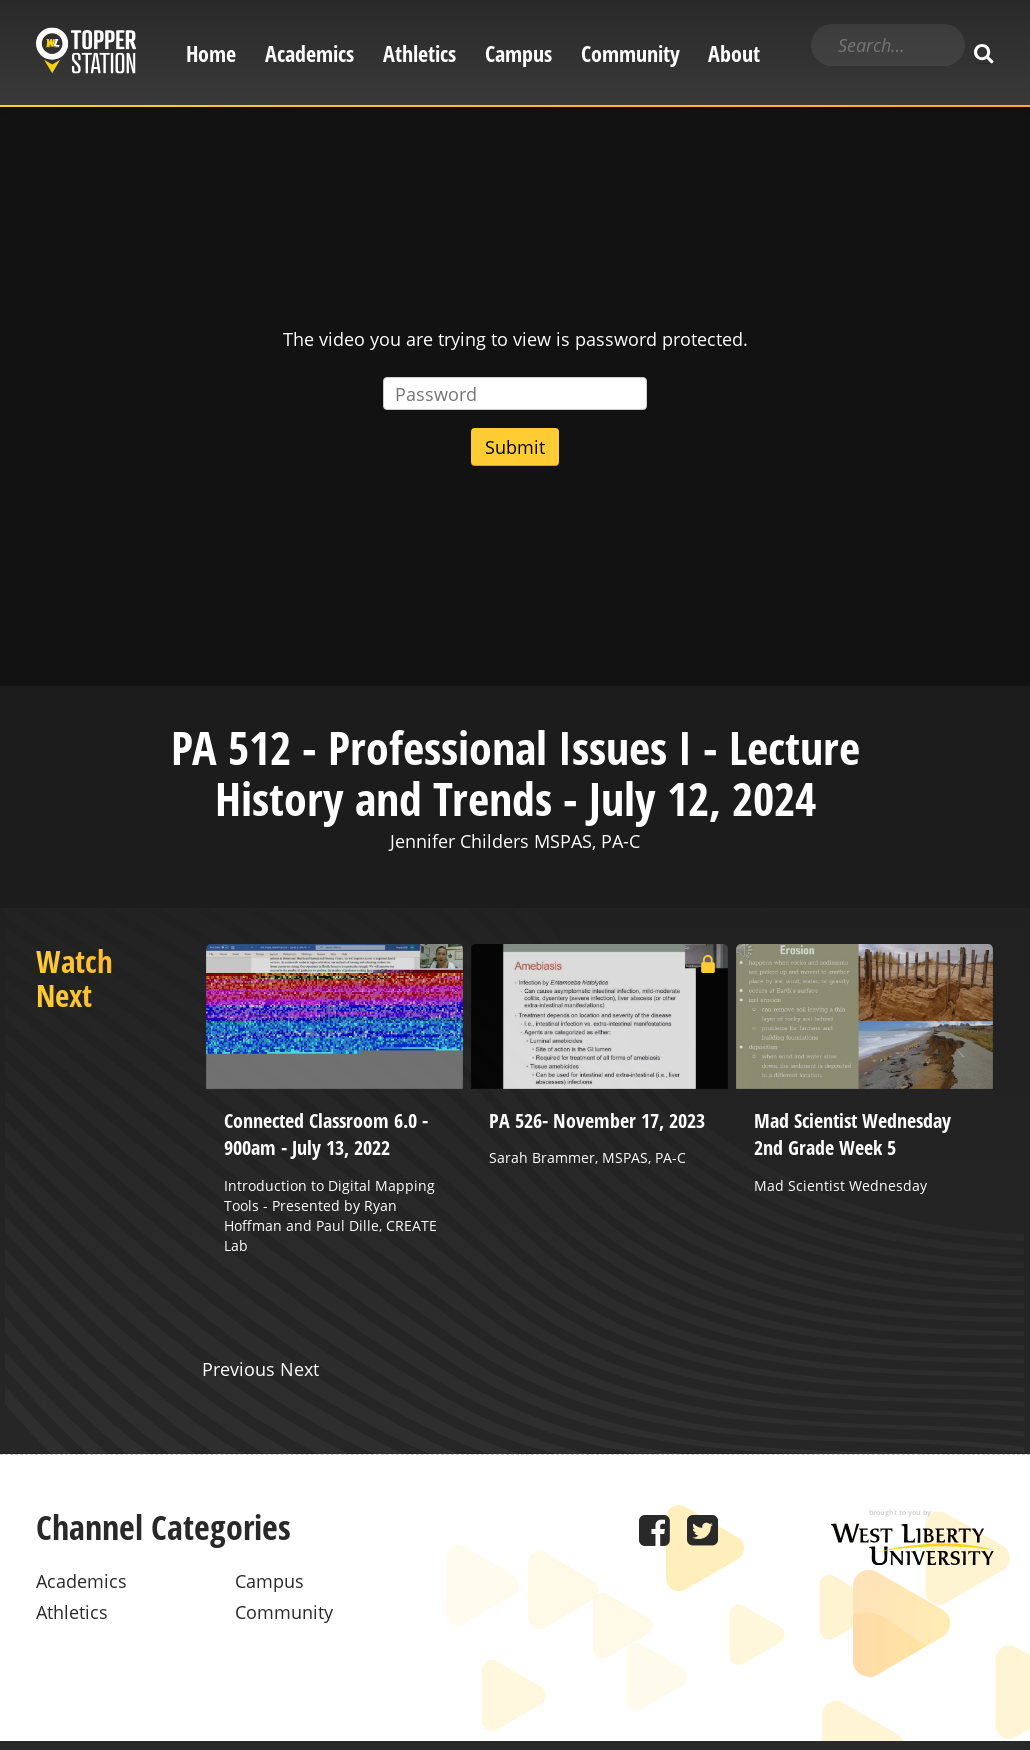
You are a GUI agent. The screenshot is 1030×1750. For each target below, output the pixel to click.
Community (630, 53)
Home (211, 53)
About (734, 53)
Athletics (419, 53)
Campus (518, 53)
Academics (309, 53)
